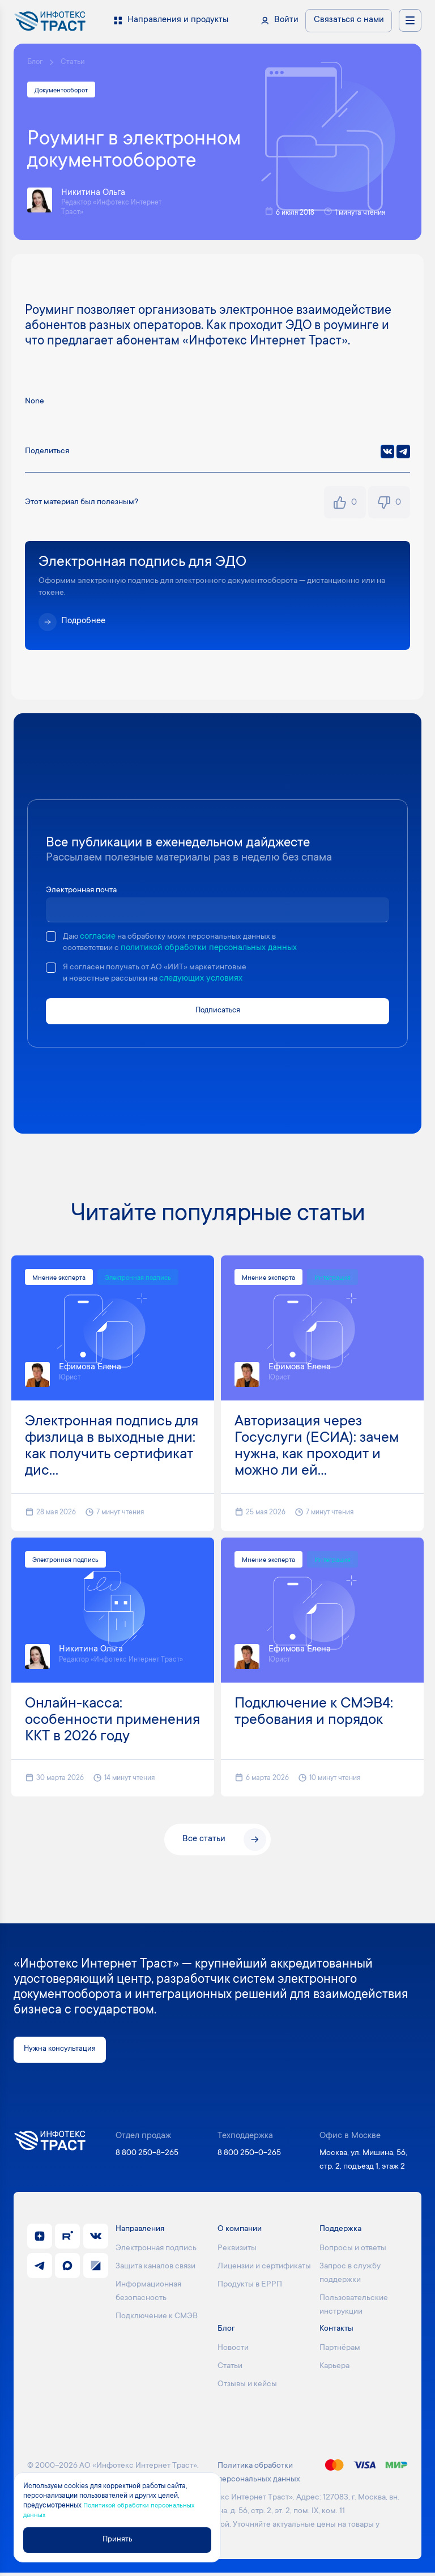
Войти (286, 20)
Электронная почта (84, 892)
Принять (122, 2539)
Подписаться (218, 1013)
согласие (99, 938)
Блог (36, 62)
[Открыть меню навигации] (410, 20)
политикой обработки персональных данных (214, 950)
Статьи (75, 62)
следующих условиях (208, 981)
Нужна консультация (65, 2052)
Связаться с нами (349, 20)
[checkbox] (51, 938)
